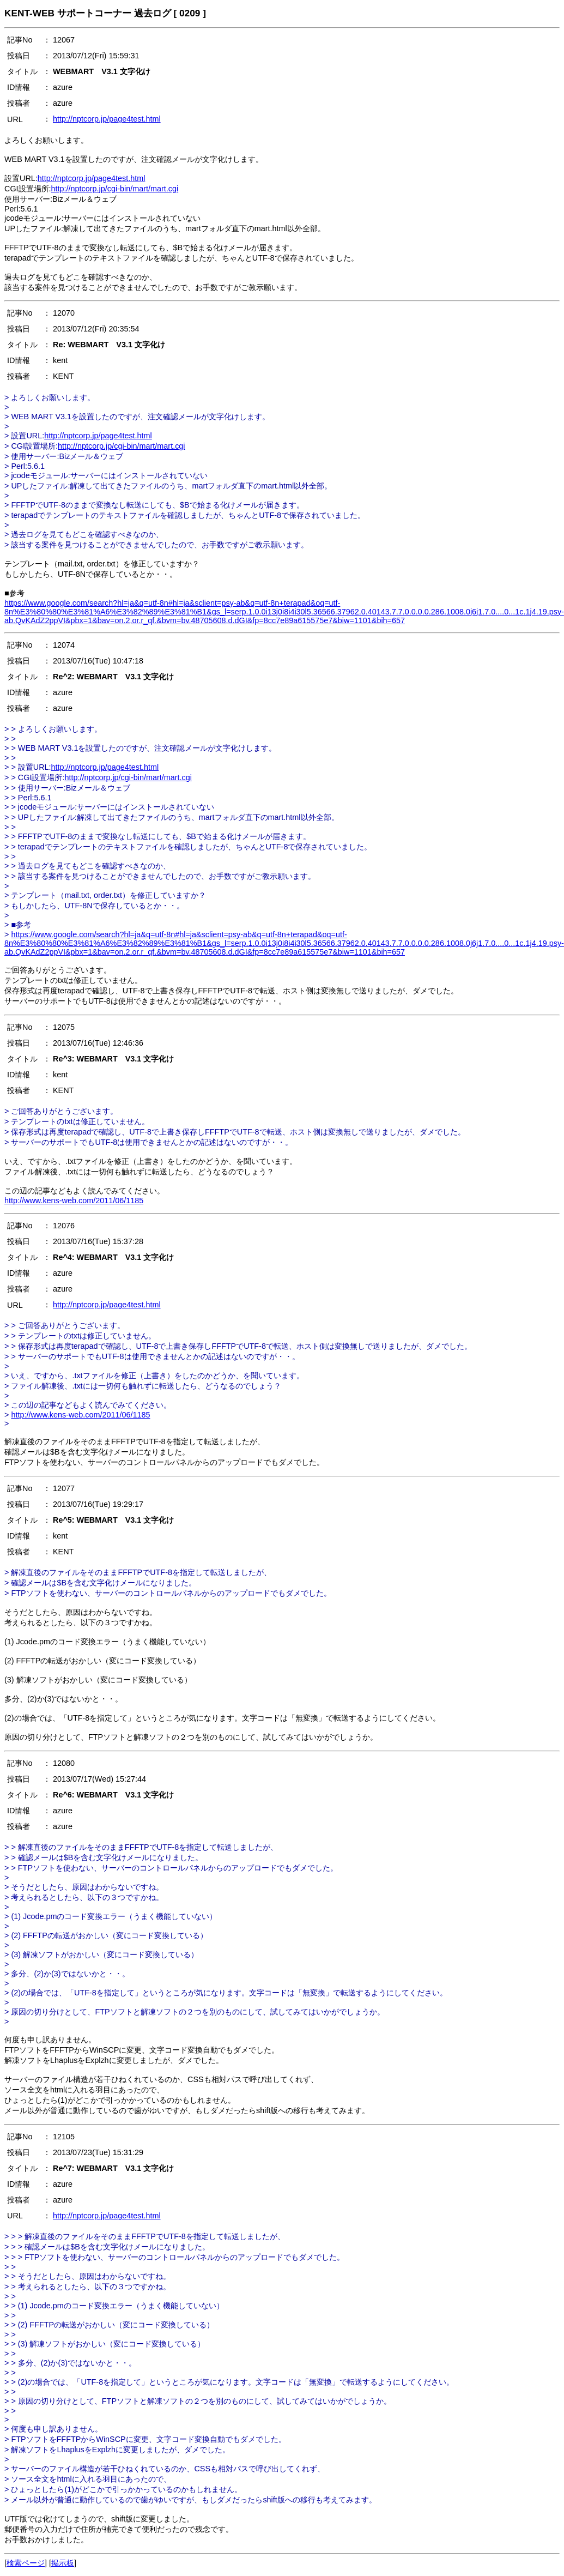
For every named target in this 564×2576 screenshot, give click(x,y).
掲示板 (62, 2563)
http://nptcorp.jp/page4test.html (107, 118)
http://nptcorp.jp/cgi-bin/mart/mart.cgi (115, 188)
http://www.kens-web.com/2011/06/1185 (73, 1200)
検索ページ (26, 2563)
